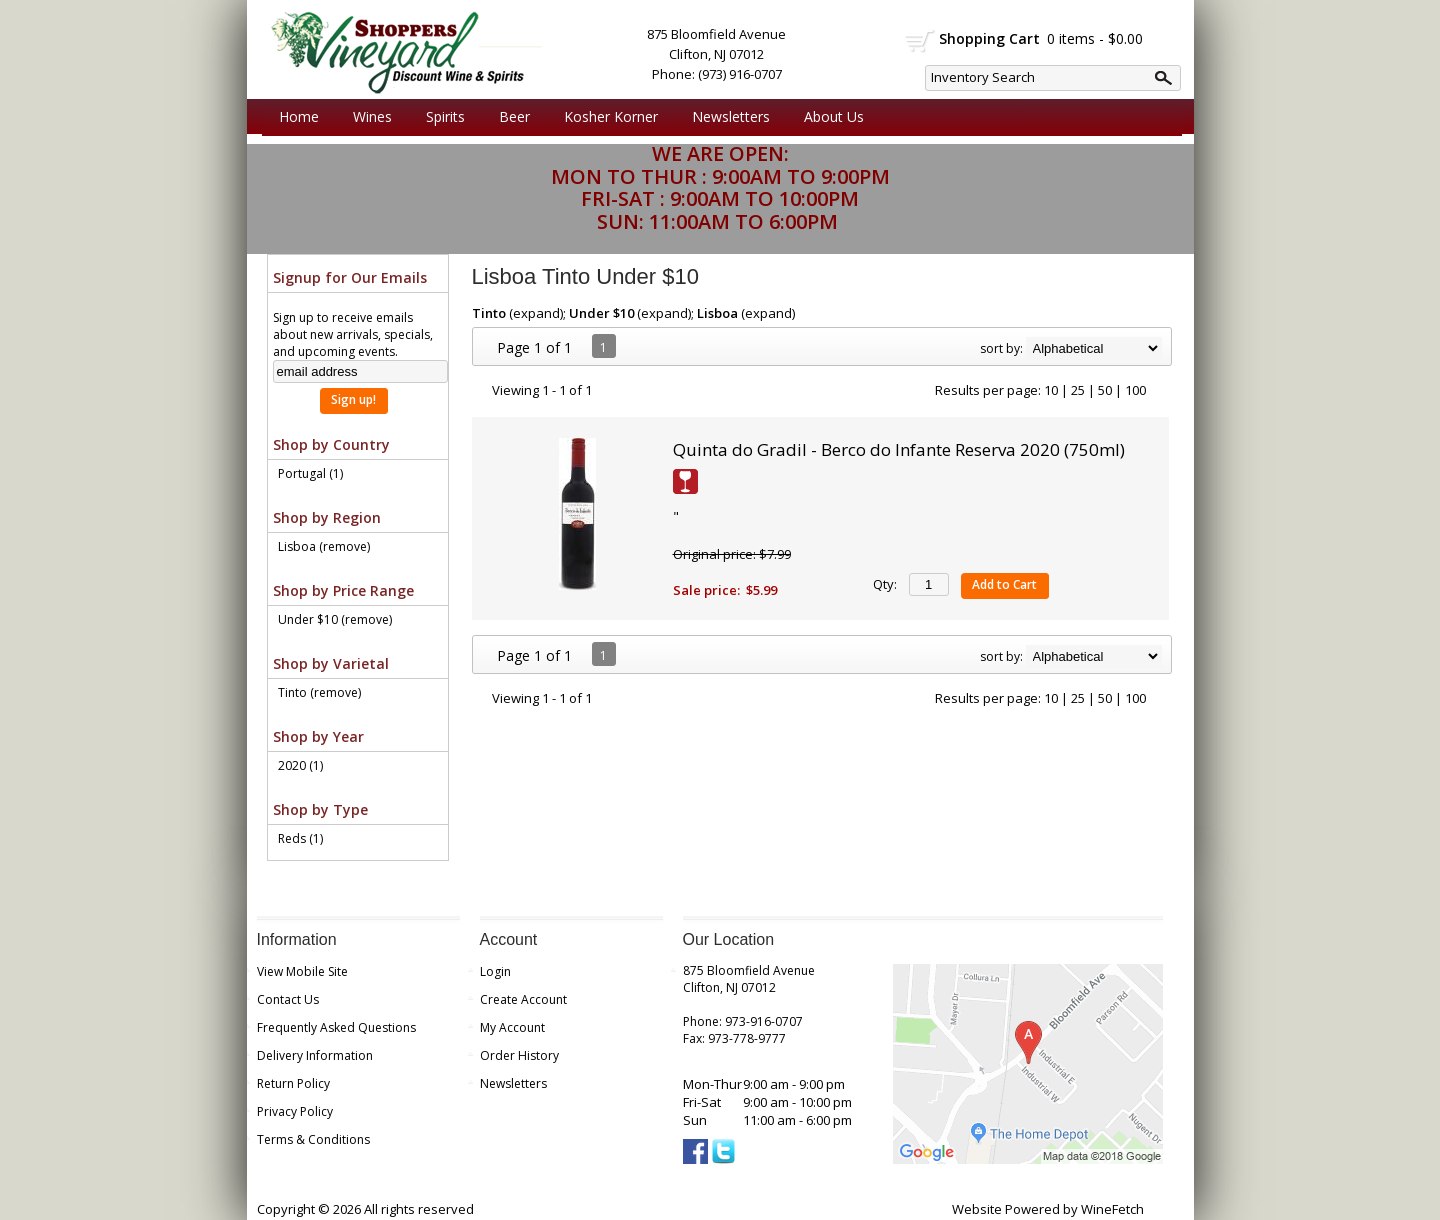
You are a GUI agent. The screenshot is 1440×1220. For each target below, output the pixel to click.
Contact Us (288, 999)
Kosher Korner (606, 117)
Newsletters (731, 116)
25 (1078, 390)
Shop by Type (320, 809)
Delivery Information (315, 1055)
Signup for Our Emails (350, 277)
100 (1135, 390)
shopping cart (920, 41)
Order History (519, 1055)
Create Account (523, 999)
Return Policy (293, 1083)
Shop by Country (331, 444)
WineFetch (1112, 1209)
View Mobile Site (302, 971)
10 (1051, 390)
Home (299, 116)
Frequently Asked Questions (336, 1027)
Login (495, 971)
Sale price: (706, 590)
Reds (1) (300, 838)
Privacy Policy (295, 1111)
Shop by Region (327, 517)
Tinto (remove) (319, 692)
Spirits (440, 117)
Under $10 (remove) (335, 619)
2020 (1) (300, 765)
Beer (509, 117)
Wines (367, 117)
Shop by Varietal (331, 663)
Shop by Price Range (343, 590)
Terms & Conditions (313, 1139)
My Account (512, 1027)
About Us (829, 117)
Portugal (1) (310, 473)
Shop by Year (318, 736)
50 (1105, 390)
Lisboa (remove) (324, 546)
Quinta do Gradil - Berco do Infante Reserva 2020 (899, 449)
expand (536, 313)
